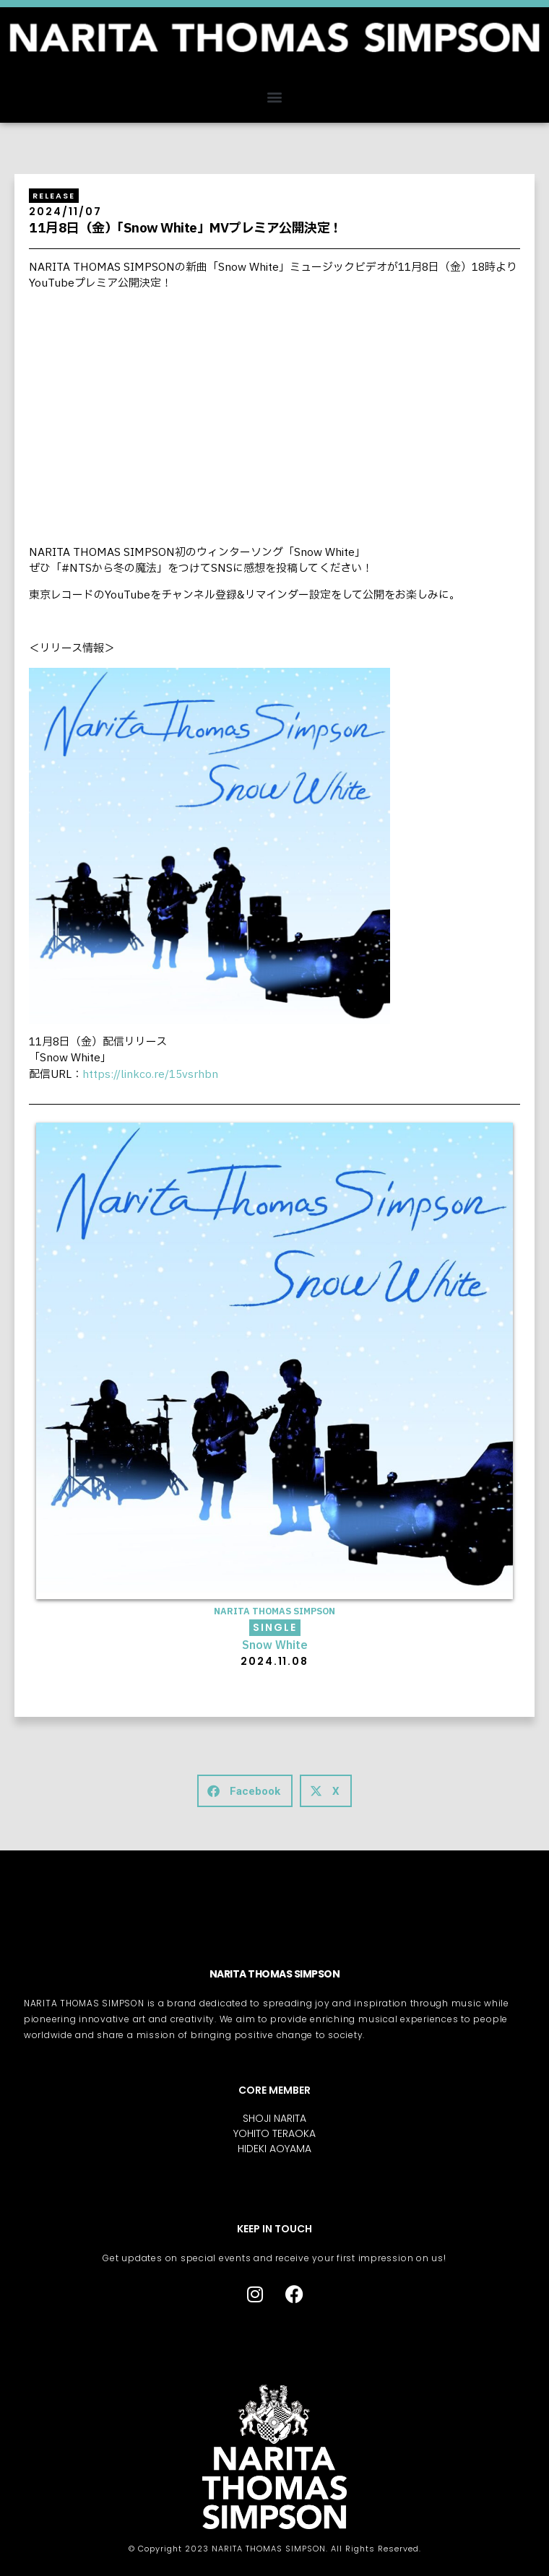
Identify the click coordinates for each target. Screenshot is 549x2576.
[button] (275, 96)
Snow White (275, 1645)
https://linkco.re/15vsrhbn (150, 1074)
